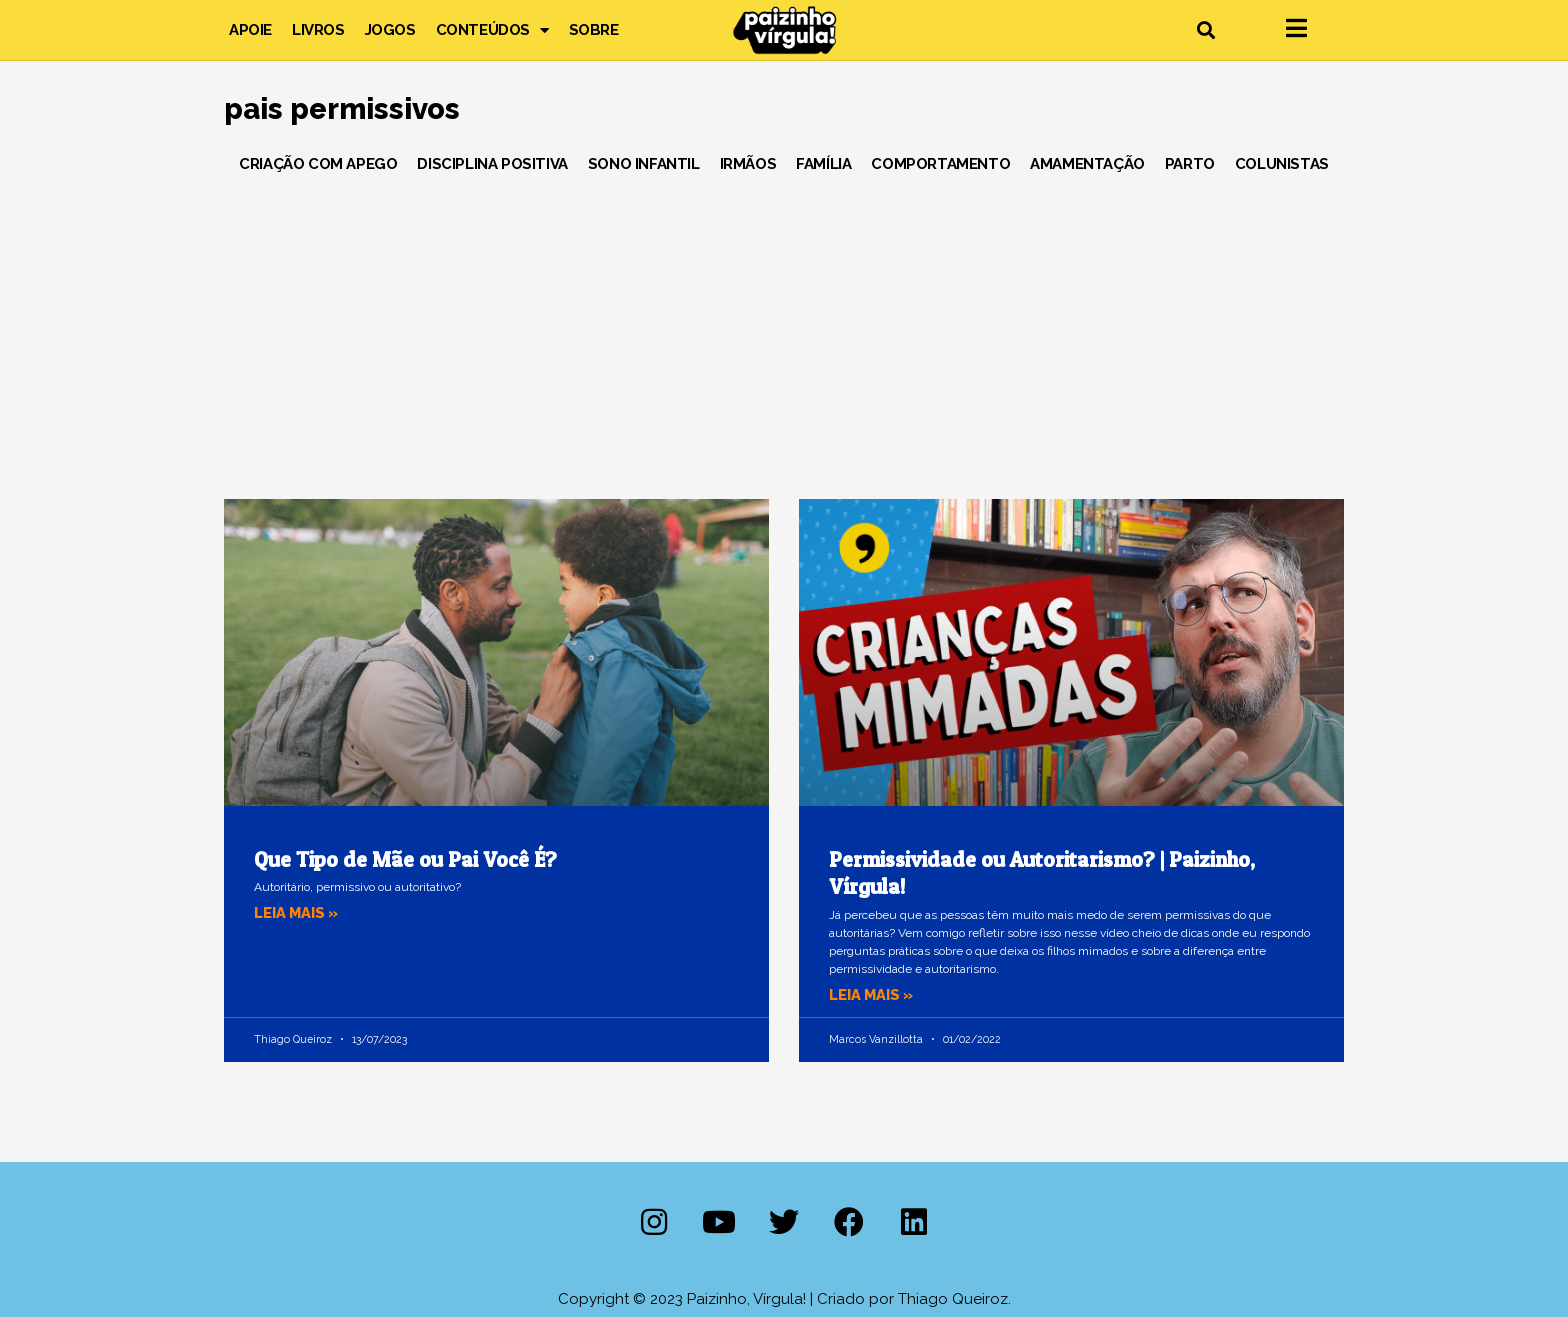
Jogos (390, 30)
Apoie (250, 30)
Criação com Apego (318, 164)
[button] (1205, 30)
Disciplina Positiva (492, 164)
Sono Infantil (644, 164)
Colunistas (1282, 164)
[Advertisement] (784, 329)
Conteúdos (492, 30)
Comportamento (940, 164)
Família (823, 164)
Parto (1190, 164)
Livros (318, 30)
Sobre (594, 30)
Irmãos (748, 164)
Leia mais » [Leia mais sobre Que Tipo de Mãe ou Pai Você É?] (298, 913)
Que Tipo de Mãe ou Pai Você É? (405, 859)
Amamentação (1087, 164)
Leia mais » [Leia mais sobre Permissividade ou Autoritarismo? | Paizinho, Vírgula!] (873, 995)
